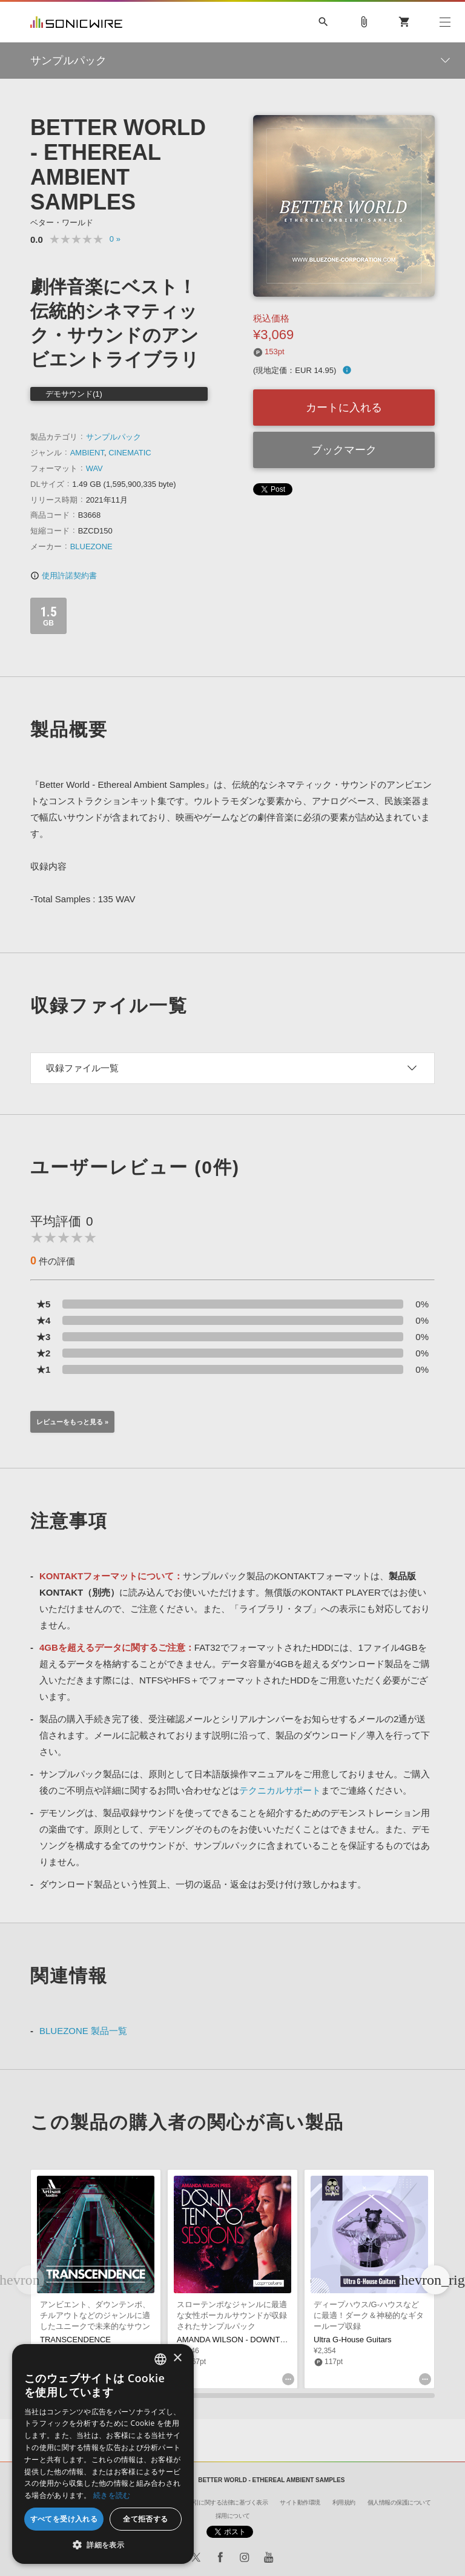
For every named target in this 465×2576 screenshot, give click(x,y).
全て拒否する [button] (145, 2519)
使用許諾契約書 (63, 575)
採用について (233, 2515)
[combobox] (160, 2359)
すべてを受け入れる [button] (64, 2519)
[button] (435, 2279)
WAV (94, 468)
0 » (115, 238)
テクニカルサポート (280, 1790)
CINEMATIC (129, 452)
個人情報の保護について (399, 2502)
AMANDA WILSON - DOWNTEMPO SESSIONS (261, 2339)
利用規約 (343, 2502)
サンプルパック (113, 436)
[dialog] (103, 2454)
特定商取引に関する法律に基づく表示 (219, 2502)
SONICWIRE (76, 22)
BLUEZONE (91, 546)
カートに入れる (344, 407)
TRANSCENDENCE (75, 2339)
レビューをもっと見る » (72, 1421)
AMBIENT (87, 452)
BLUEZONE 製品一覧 (83, 2031)
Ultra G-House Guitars (353, 2339)
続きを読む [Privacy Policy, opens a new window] (112, 2495)
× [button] (177, 2358)
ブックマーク (344, 450)
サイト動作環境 (300, 2502)
